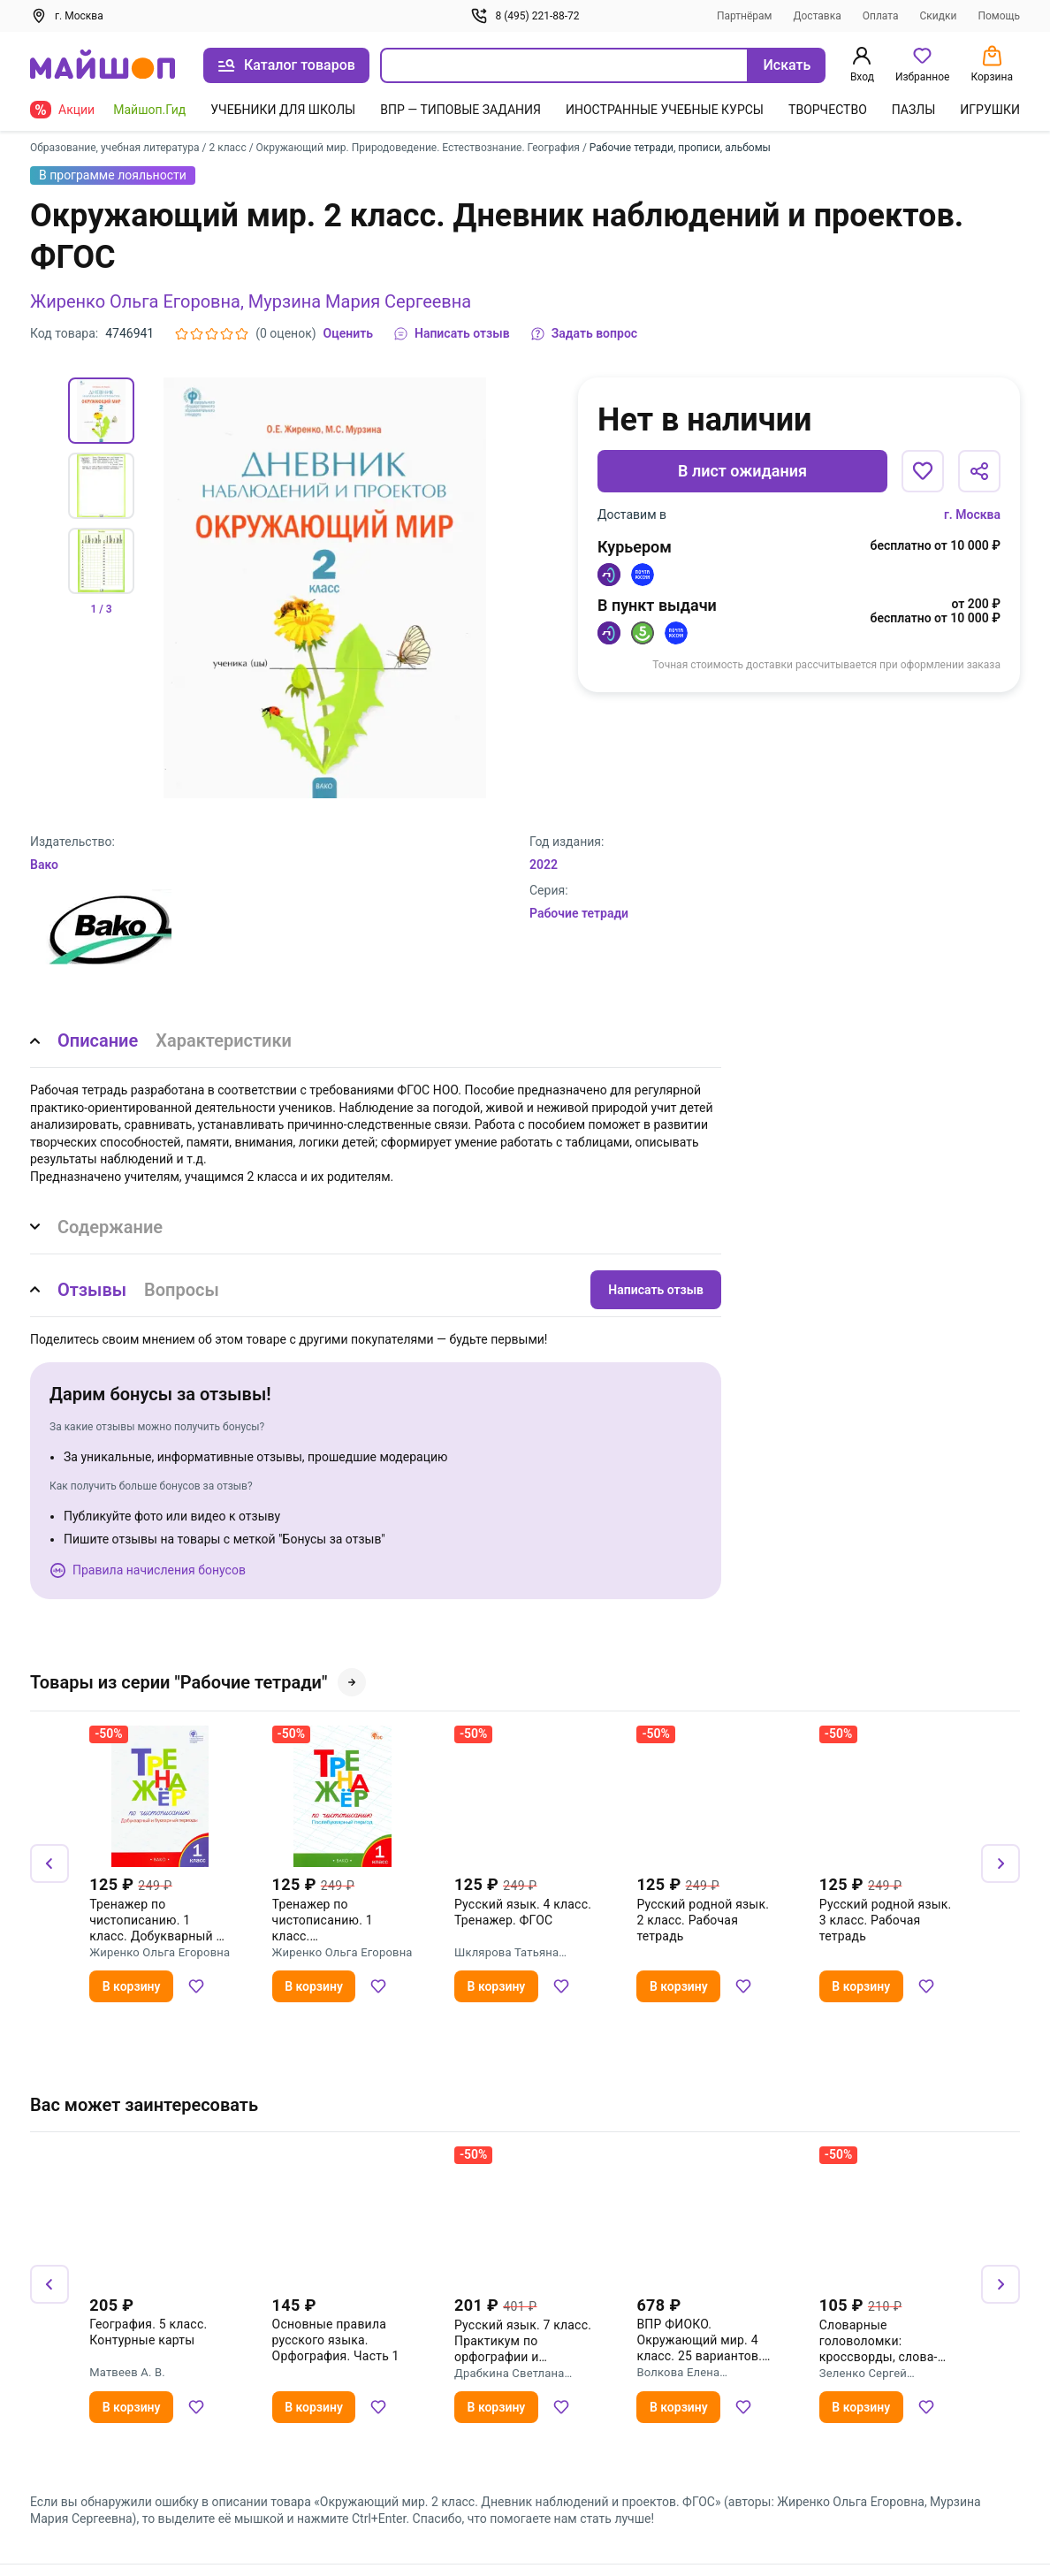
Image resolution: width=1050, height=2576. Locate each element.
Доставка (817, 16)
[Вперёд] (1000, 1863)
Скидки (938, 16)
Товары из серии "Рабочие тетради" (198, 1682)
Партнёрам (744, 16)
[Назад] (49, 1863)
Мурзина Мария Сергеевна (359, 301)
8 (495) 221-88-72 (524, 16)
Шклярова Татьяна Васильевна (506, 1953)
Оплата (881, 16)
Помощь (999, 16)
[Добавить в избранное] (923, 471)
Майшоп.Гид (149, 110)
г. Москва (972, 514)
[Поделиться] (979, 471)
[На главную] (102, 66)
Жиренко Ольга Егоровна (135, 301)
